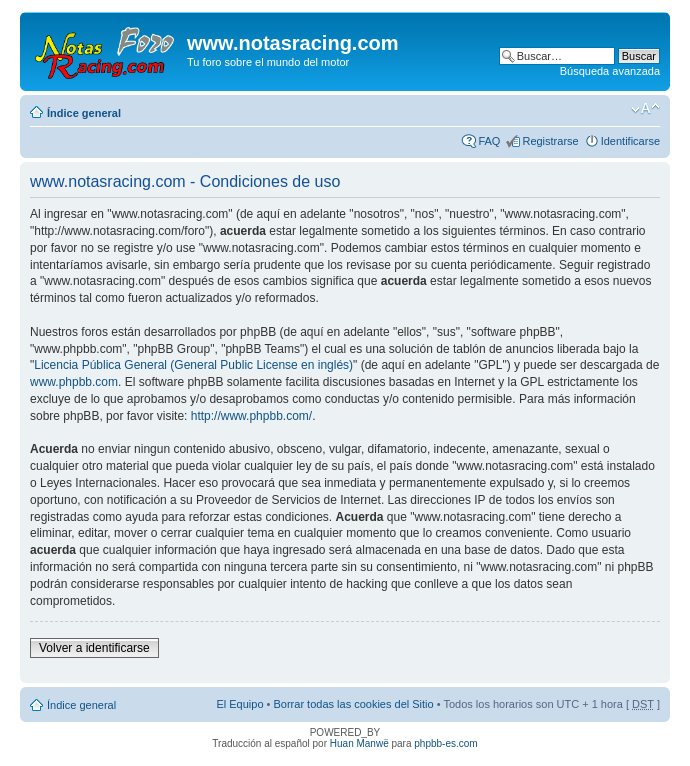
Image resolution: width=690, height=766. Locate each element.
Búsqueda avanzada (610, 71)
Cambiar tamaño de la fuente (645, 109)
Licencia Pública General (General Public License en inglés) (193, 365)
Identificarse (630, 141)
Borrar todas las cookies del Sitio (353, 704)
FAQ (489, 141)
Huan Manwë (359, 743)
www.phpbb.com (74, 382)
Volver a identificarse (94, 648)
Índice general (84, 113)
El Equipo (239, 704)
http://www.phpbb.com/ (251, 416)
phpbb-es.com (445, 743)
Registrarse (550, 141)
